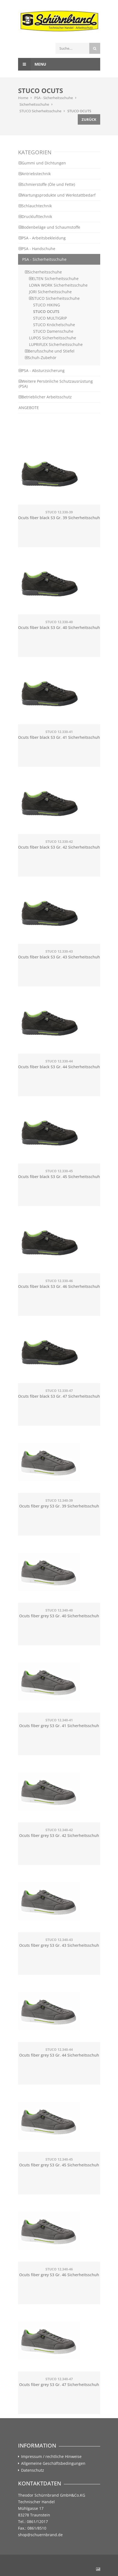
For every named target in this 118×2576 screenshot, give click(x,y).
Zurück (89, 119)
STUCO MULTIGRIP (50, 318)
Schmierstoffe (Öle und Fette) (47, 184)
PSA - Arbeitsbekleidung (42, 237)
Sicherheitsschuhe (34, 104)
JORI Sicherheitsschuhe (50, 291)
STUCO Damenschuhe (53, 331)
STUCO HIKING (46, 304)
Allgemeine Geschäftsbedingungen (53, 2463)
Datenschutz (32, 2470)
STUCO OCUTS (79, 110)
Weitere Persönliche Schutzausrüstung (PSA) (56, 384)
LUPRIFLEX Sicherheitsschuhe (56, 344)
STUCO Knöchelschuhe (54, 324)
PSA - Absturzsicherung (42, 370)
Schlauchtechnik (35, 205)
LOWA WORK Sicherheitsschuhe (58, 285)
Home (23, 97)
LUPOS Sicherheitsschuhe (52, 337)
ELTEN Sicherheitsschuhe (54, 278)
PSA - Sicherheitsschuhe (53, 97)
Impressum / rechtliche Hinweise (51, 2456)
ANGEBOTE (29, 407)
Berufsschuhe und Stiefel (49, 351)
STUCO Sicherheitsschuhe (40, 110)
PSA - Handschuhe (37, 248)
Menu (32, 64)
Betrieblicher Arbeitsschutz (45, 396)
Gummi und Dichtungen (42, 163)
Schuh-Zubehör (40, 357)
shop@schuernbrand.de (40, 2534)
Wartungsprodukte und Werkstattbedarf (57, 195)
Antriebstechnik (35, 173)
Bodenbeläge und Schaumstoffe (49, 227)
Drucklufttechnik (35, 216)
